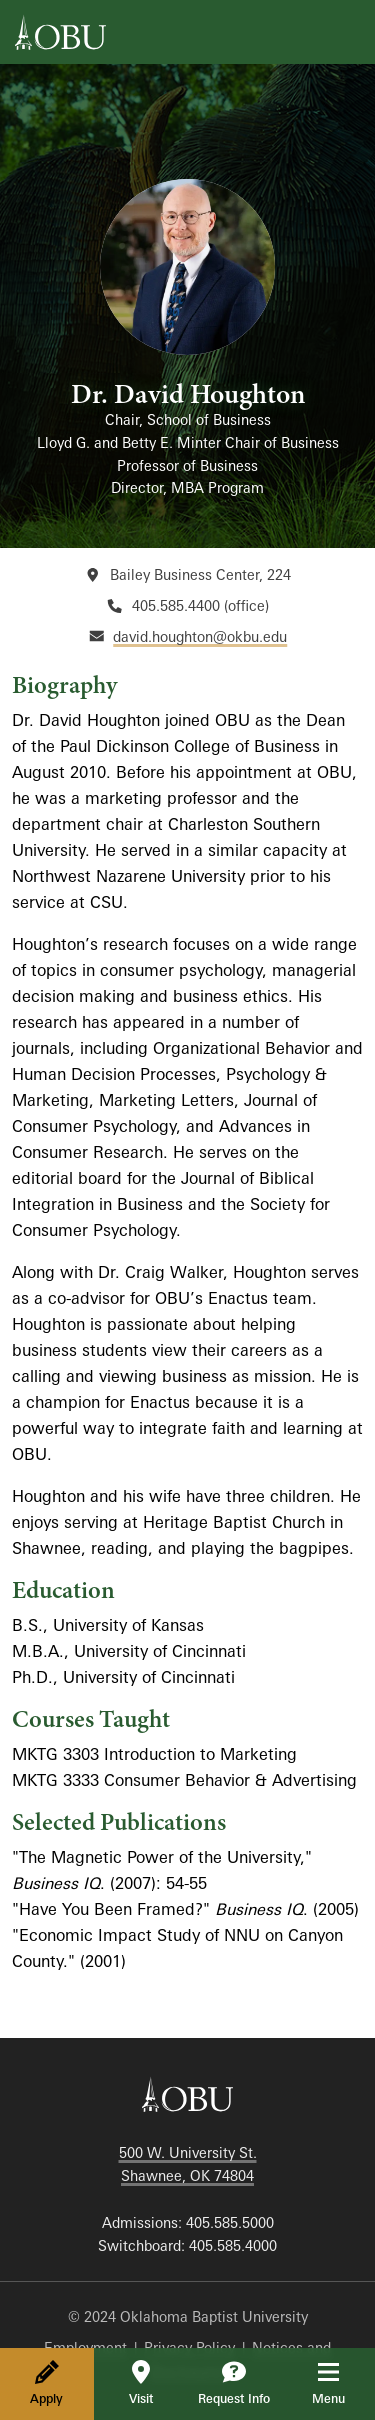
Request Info (234, 2383)
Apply (46, 2383)
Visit (141, 2383)
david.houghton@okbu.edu (200, 636)
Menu (342, 2383)
